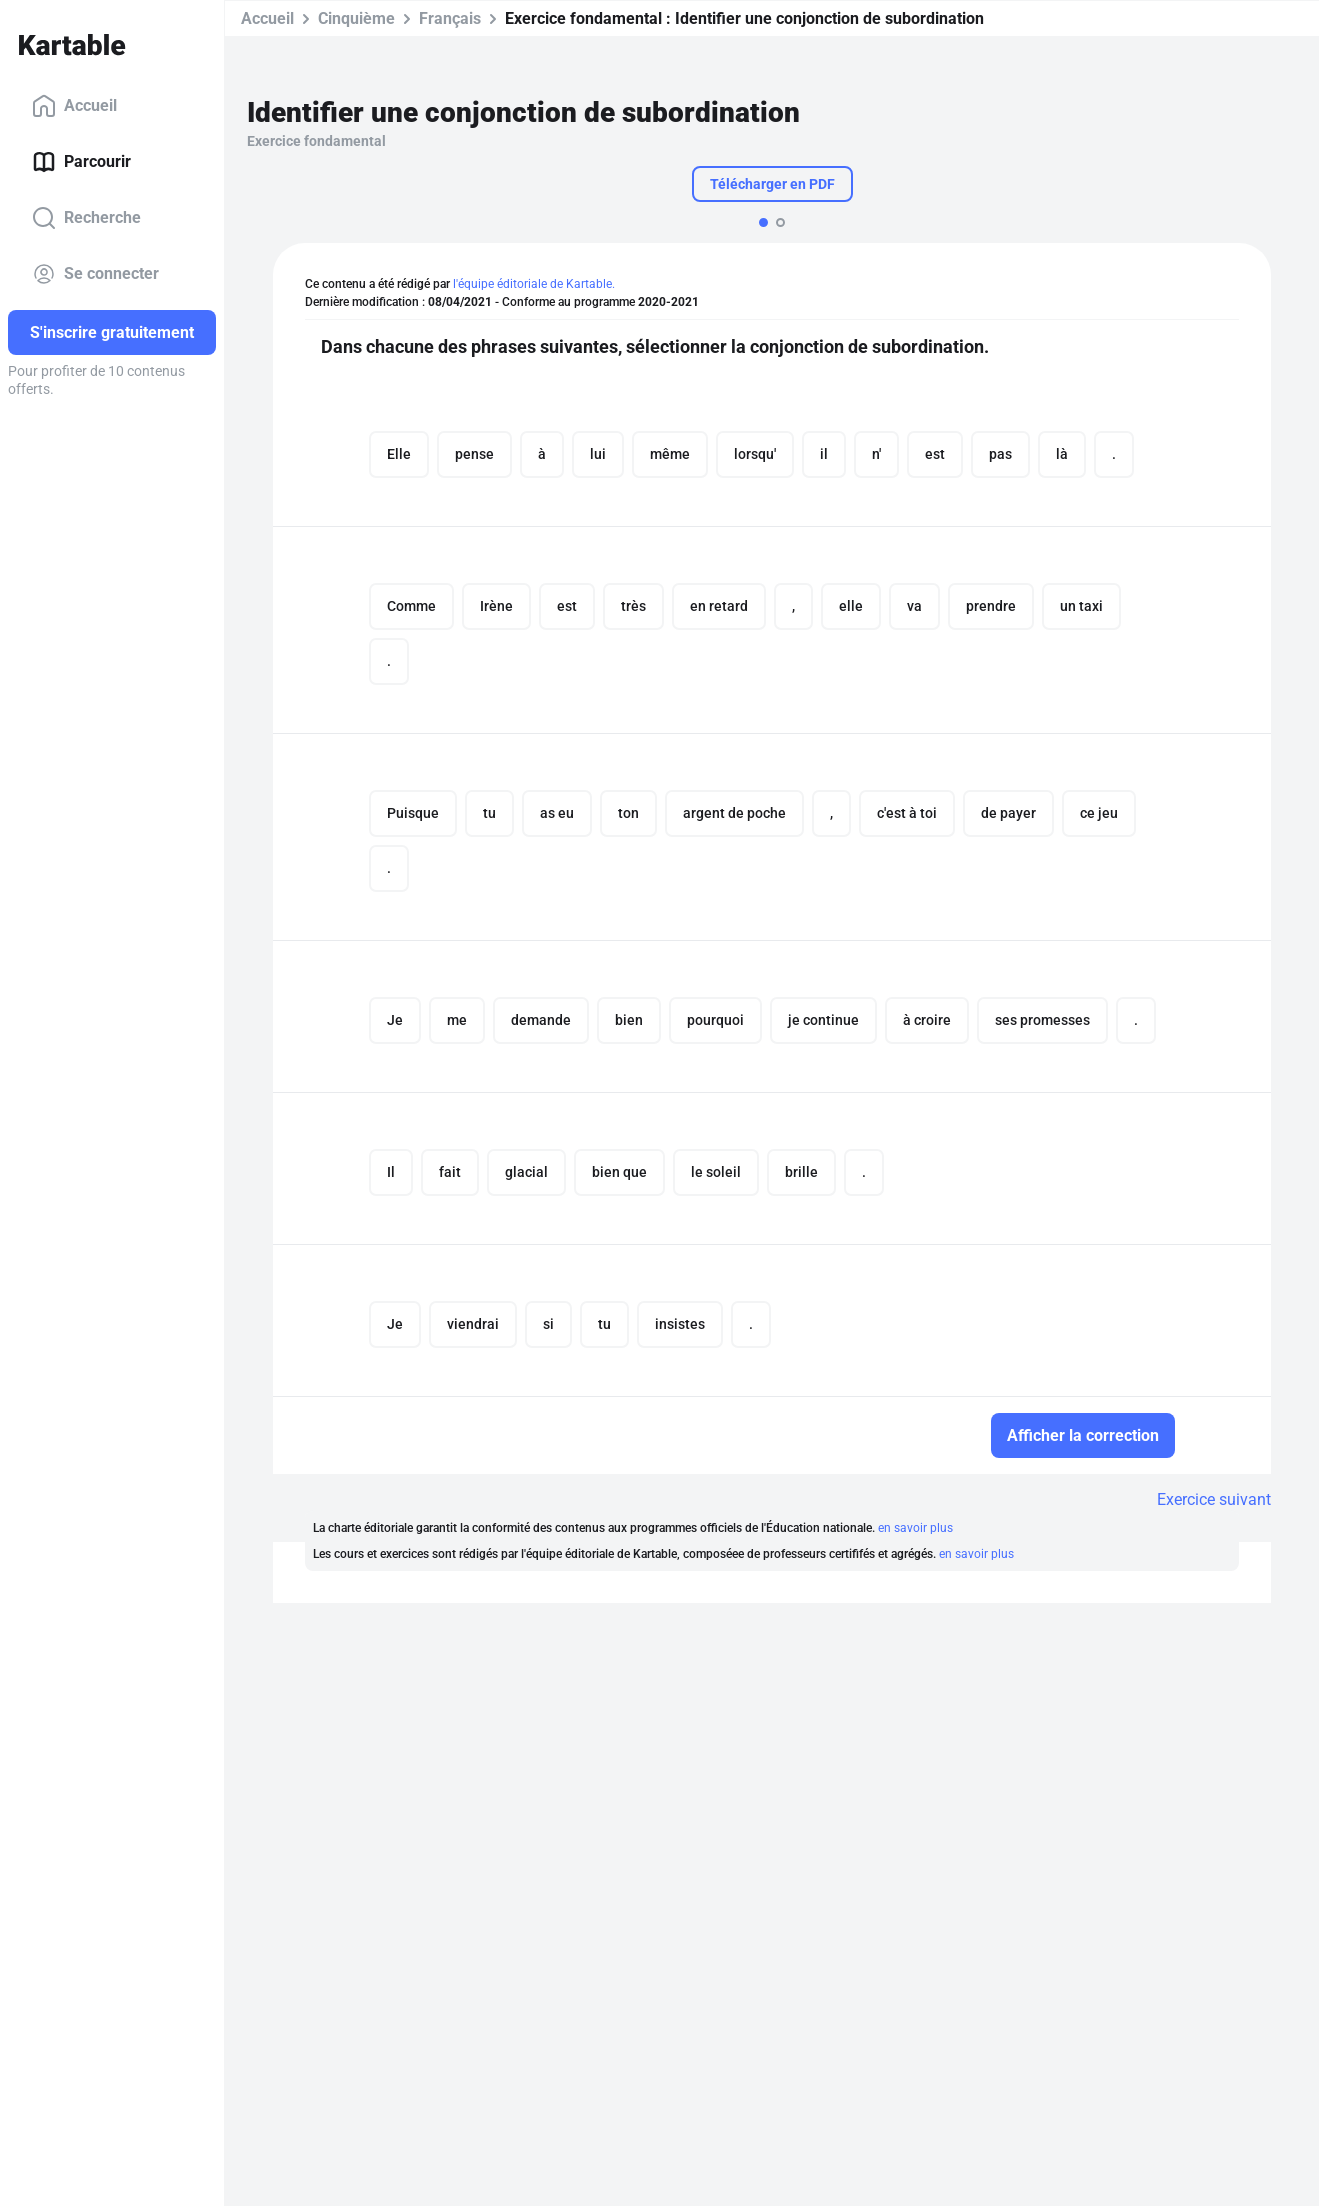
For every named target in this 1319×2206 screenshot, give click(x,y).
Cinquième (356, 18)
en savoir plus (915, 1528)
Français (450, 18)
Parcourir (81, 162)
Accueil (74, 106)
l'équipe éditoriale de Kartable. (534, 284)
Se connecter (95, 274)
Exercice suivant (1214, 1499)
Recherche (86, 218)
